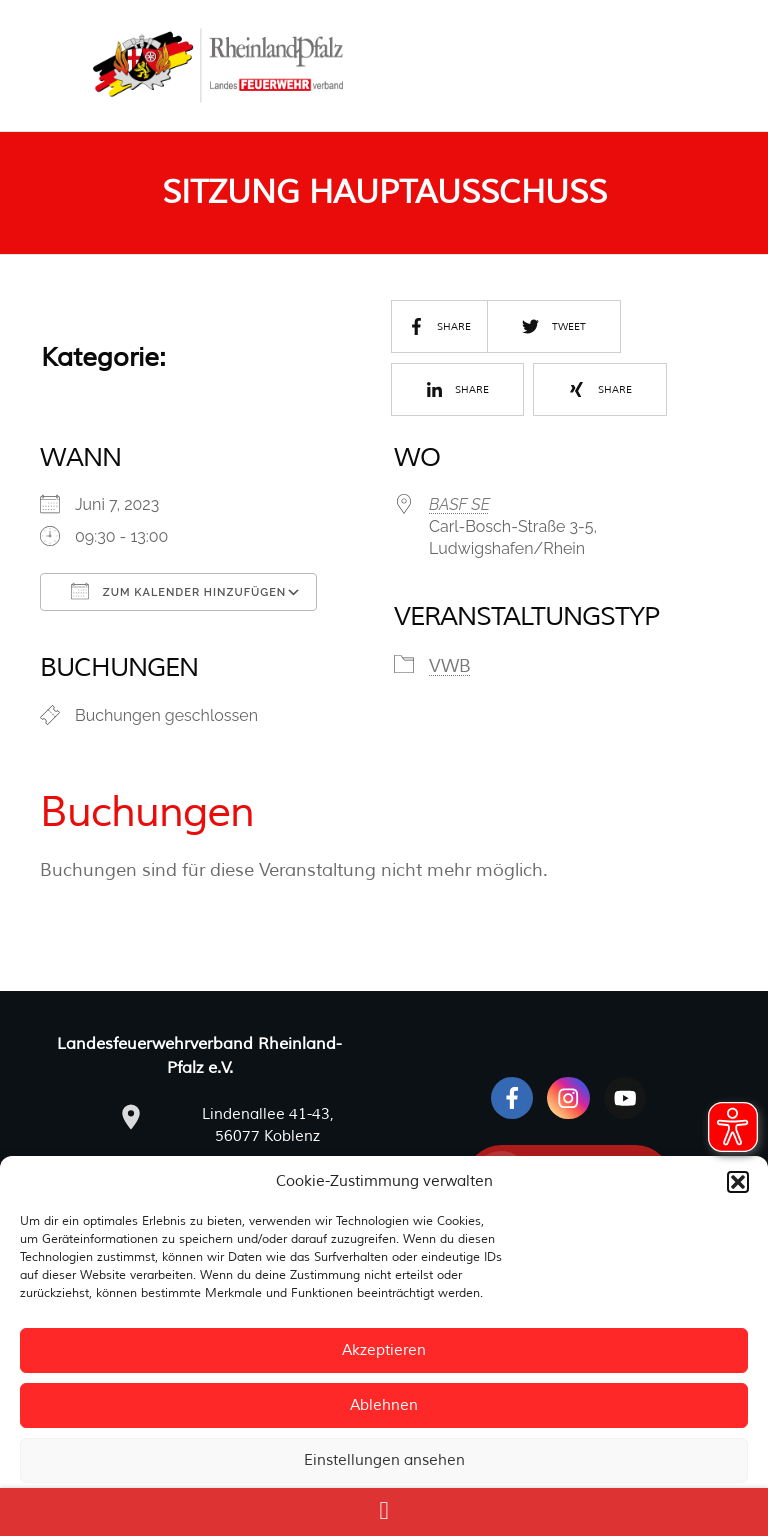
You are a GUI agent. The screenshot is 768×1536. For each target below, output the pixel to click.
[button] (738, 1182)
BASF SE (459, 504)
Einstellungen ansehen (384, 1460)
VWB (450, 666)
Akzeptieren (384, 1350)
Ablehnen (384, 1405)
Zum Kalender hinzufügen (178, 591)
